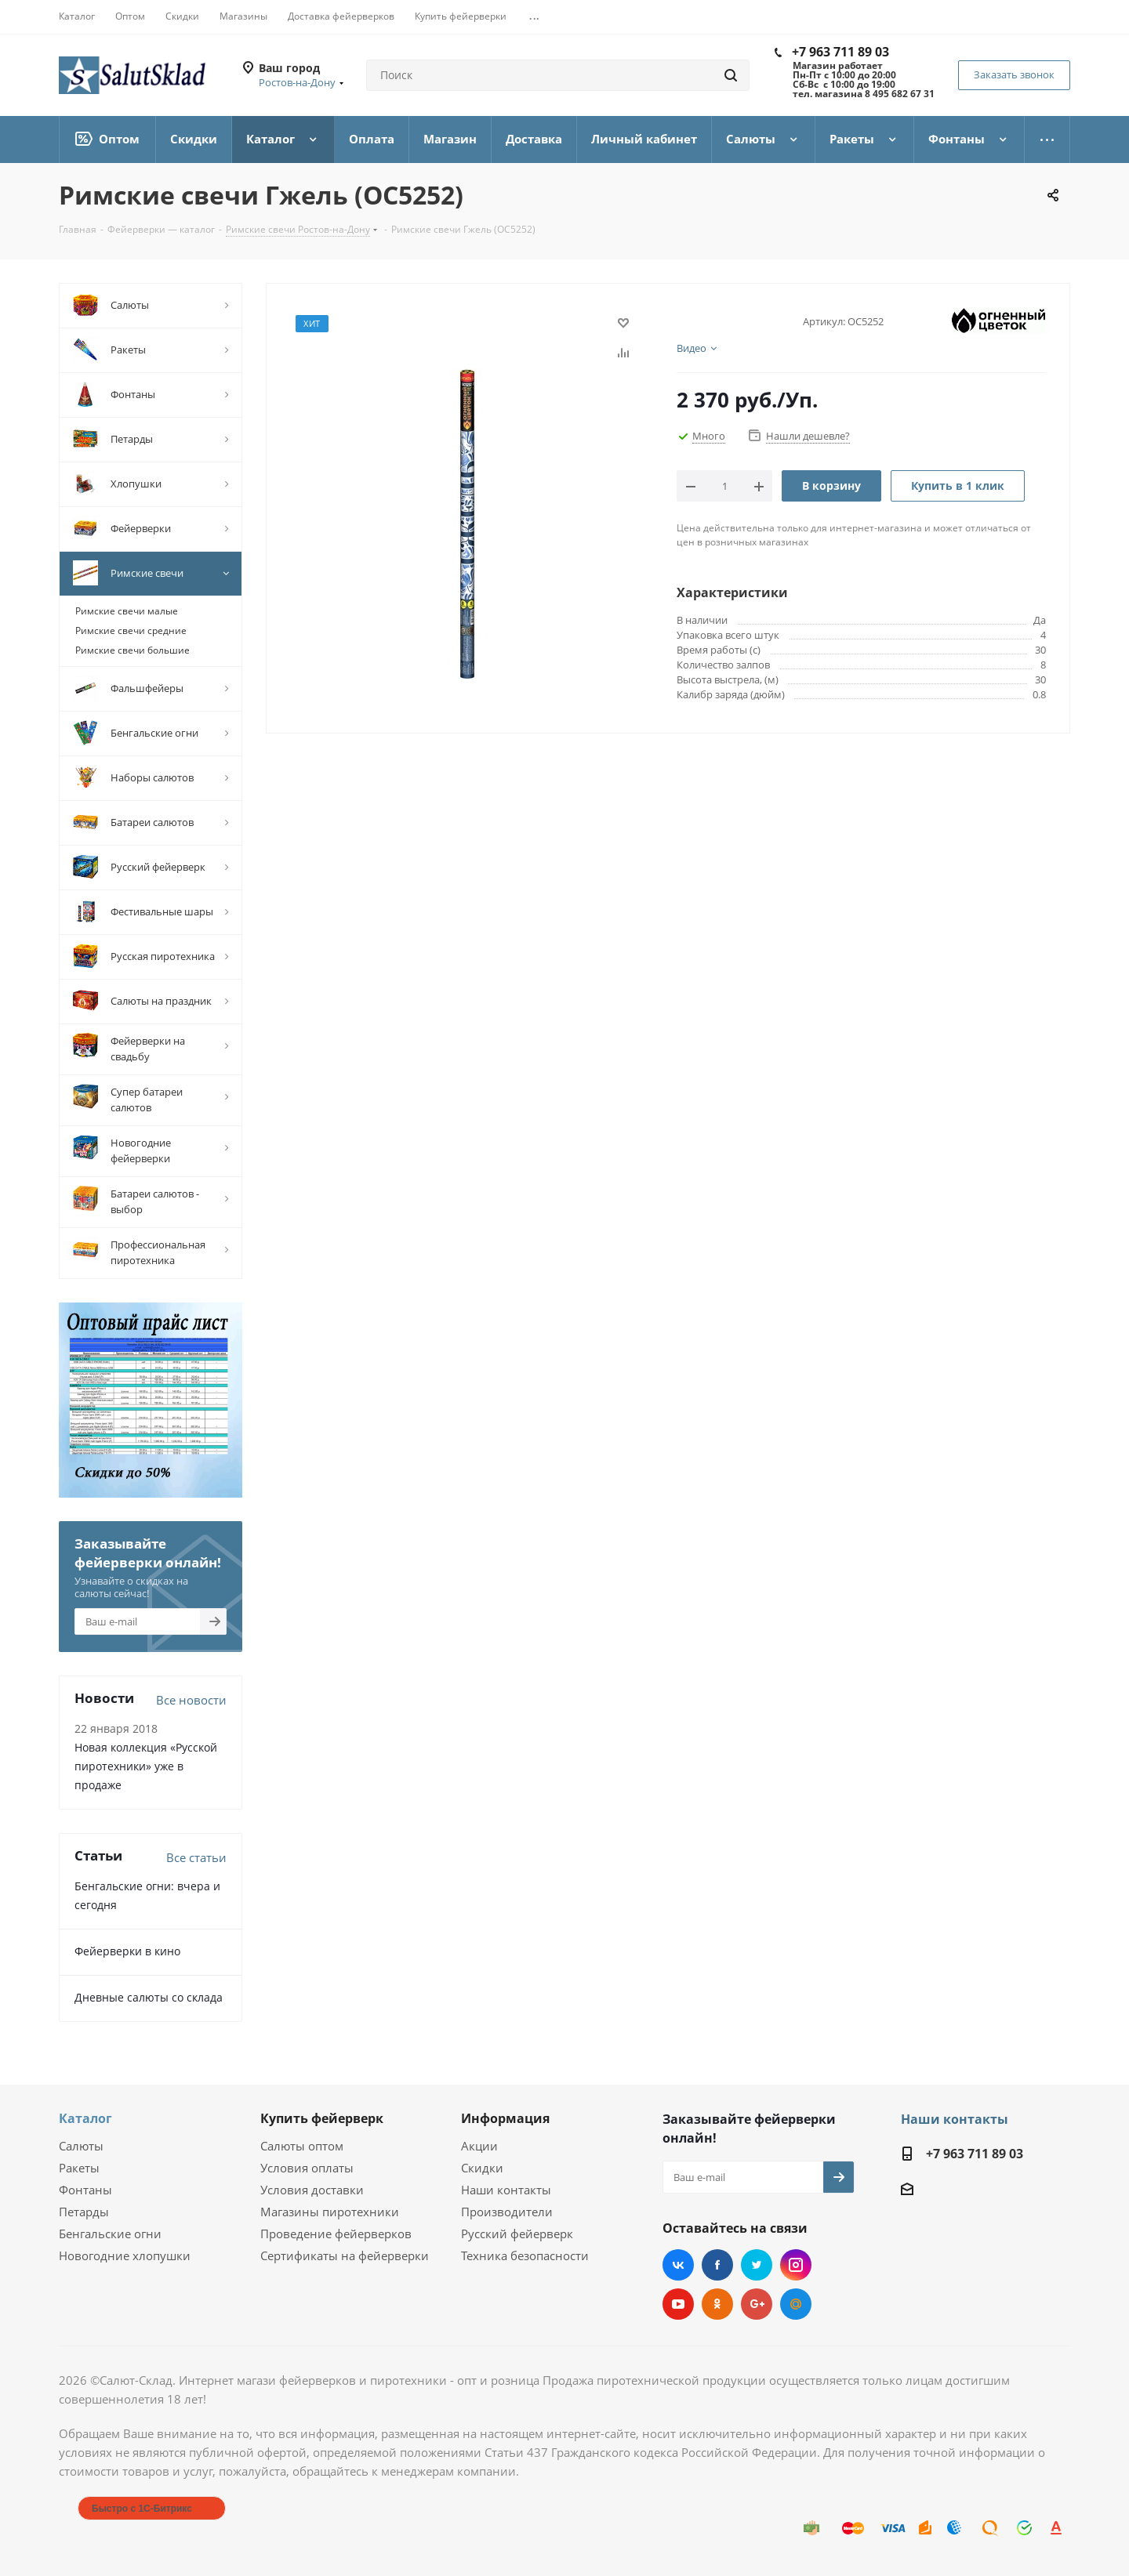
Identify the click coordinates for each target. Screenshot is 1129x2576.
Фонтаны (85, 2189)
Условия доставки (312, 2189)
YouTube (678, 2304)
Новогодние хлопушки (125, 2255)
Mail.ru (795, 2304)
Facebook (717, 2265)
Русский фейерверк (517, 2233)
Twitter (756, 2265)
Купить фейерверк (321, 2118)
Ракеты (79, 2168)
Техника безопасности (525, 2255)
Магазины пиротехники (329, 2211)
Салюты (81, 2146)
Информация (505, 2118)
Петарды (84, 2211)
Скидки (482, 2168)
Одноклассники (717, 2304)
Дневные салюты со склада (148, 1997)
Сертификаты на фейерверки (344, 2255)
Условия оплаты (307, 2168)
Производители (507, 2211)
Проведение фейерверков (336, 2233)
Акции (479, 2146)
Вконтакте (678, 2265)
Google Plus (756, 2304)
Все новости (191, 1700)
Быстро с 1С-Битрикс (142, 2508)
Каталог (85, 2118)
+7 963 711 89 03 (840, 51)
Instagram (795, 2265)
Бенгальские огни (110, 2233)
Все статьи (196, 1857)
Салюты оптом (301, 2146)
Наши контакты (506, 2189)
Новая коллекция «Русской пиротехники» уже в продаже (145, 1766)
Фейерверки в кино (127, 1951)
